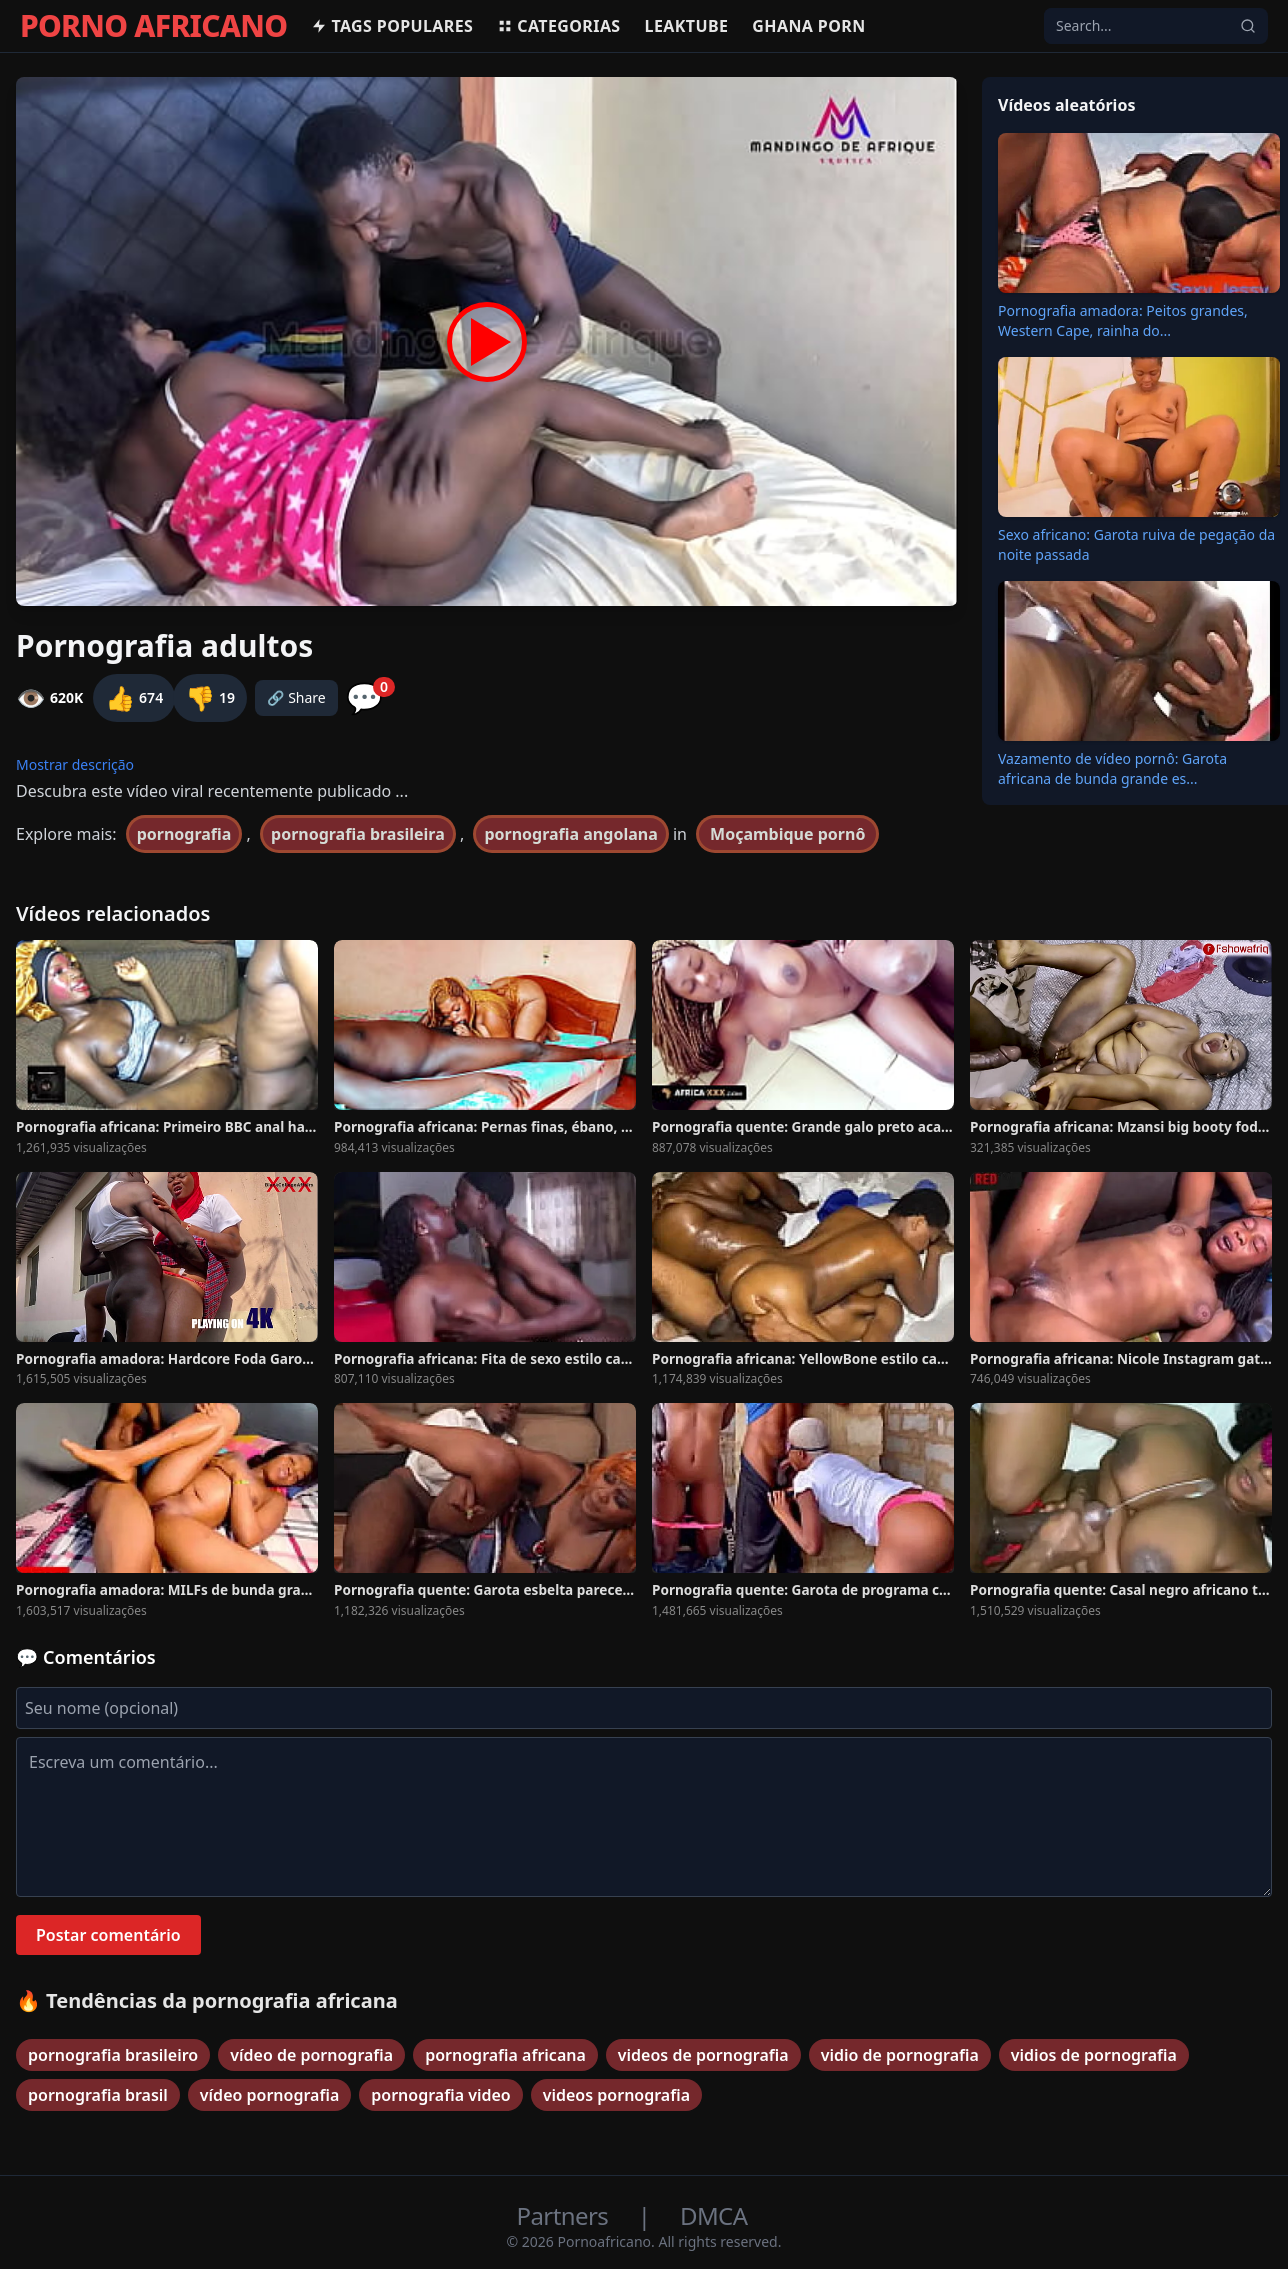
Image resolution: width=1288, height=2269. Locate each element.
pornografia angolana (570, 834)
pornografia (184, 834)
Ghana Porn (808, 26)
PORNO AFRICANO (153, 26)
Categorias (558, 26)
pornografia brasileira (358, 834)
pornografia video (440, 2095)
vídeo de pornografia (311, 2055)
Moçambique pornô (787, 834)
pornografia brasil (98, 2095)
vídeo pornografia (269, 2095)
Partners (565, 2215)
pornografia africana (505, 2055)
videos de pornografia (703, 2055)
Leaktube (687, 26)
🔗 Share (296, 697)
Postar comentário (108, 1935)
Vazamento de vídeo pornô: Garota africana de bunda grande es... (1112, 768)
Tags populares (392, 26)
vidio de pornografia (900, 2055)
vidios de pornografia (1094, 2055)
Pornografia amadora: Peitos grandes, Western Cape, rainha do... (1123, 320)
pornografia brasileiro (113, 2055)
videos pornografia (616, 2095)
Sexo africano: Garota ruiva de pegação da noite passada (1136, 544)
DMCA (713, 2215)
